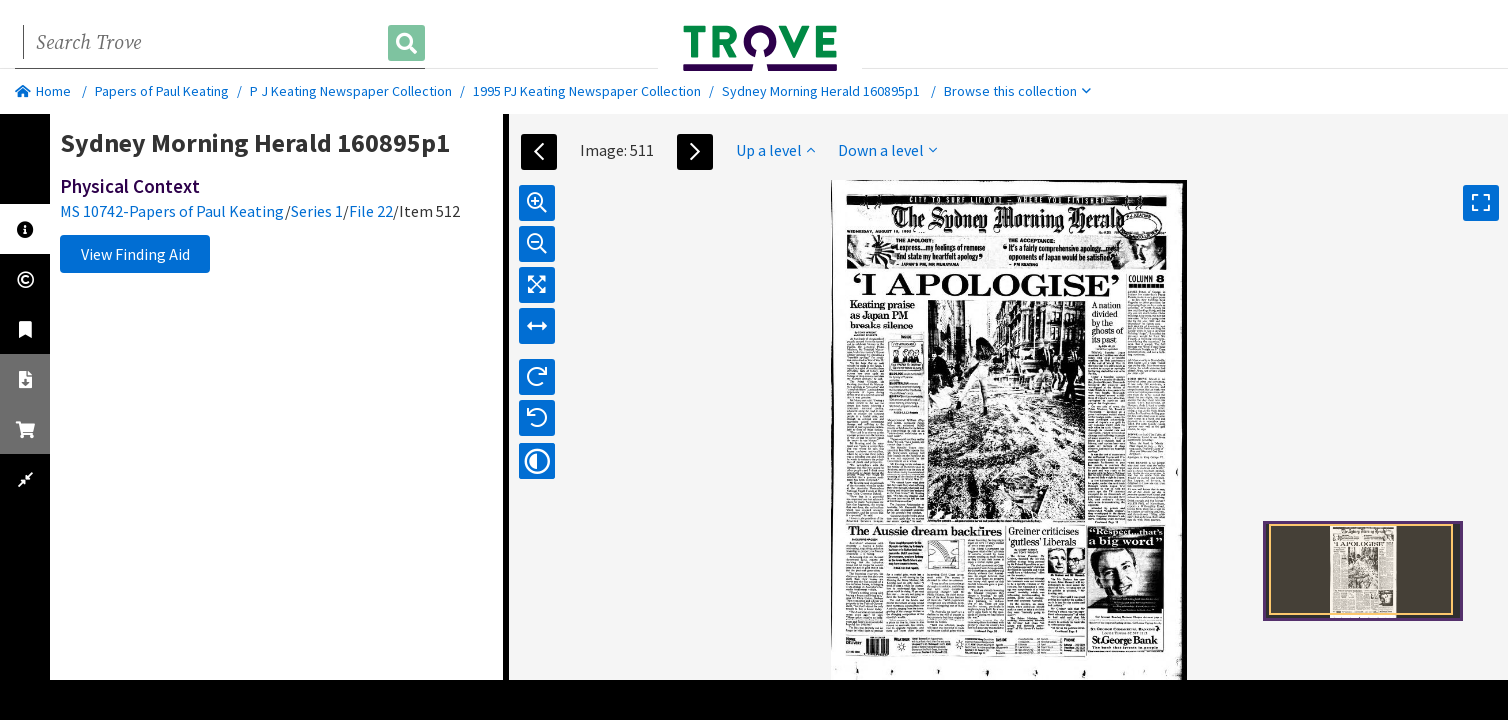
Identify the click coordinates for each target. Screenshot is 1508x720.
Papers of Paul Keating (162, 91)
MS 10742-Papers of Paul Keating (172, 211)
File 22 (371, 211)
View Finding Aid (135, 254)
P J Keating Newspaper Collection (351, 91)
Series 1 (317, 211)
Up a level (775, 150)
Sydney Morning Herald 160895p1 (821, 91)
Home (43, 91)
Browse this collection (1017, 91)
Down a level (887, 150)
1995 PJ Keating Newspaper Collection (587, 91)
